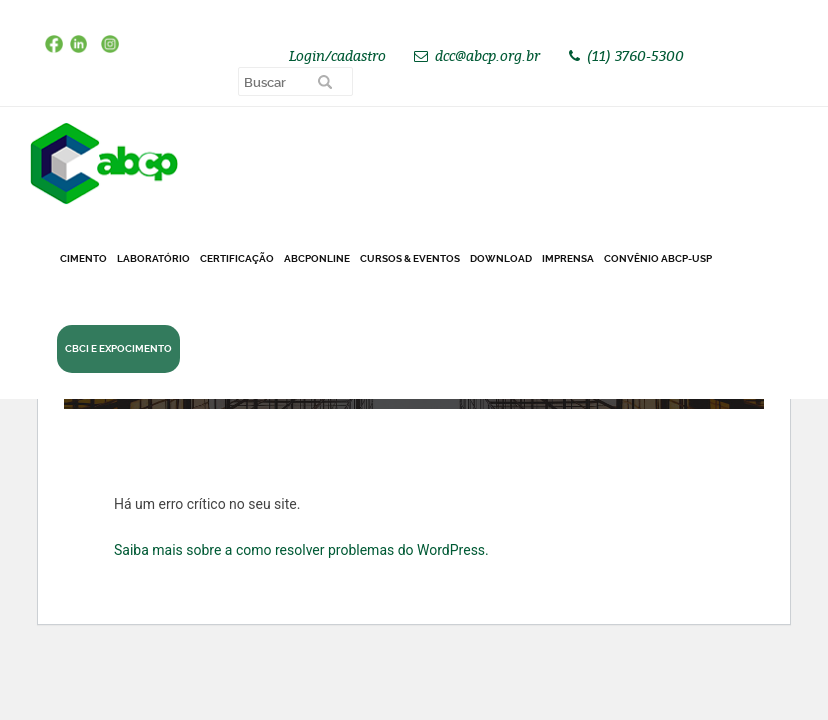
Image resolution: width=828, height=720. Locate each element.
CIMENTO (83, 258)
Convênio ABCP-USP (658, 258)
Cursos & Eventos (410, 258)
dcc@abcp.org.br (487, 55)
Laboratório (153, 258)
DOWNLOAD (501, 258)
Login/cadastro (337, 55)
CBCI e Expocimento (118, 348)
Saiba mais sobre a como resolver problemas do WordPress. (301, 550)
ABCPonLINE (317, 258)
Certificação (237, 258)
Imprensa (568, 258)
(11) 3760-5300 (635, 55)
